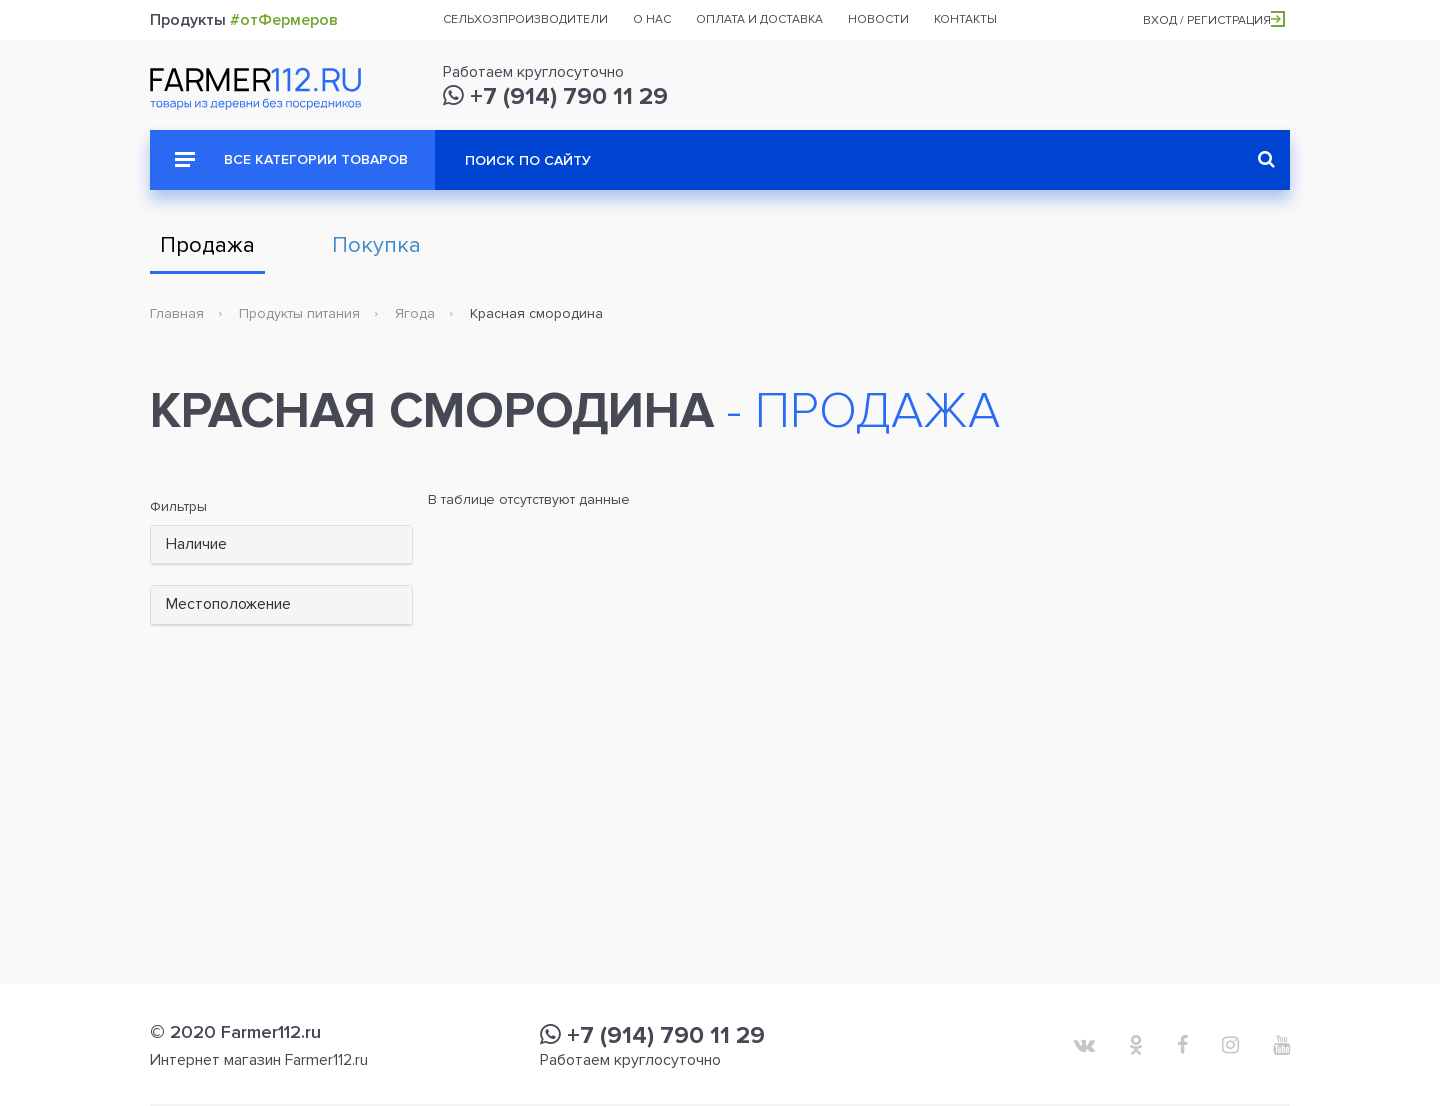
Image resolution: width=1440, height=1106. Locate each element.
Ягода (415, 313)
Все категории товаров (291, 159)
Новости (878, 19)
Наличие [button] (196, 544)
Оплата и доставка (759, 19)
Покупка (376, 245)
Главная (177, 313)
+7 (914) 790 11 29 (555, 96)
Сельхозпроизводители (525, 19)
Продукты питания (299, 313)
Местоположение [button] (228, 604)
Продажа (207, 245)
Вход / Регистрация (1214, 20)
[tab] (281, 545)
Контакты (965, 19)
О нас (652, 19)
